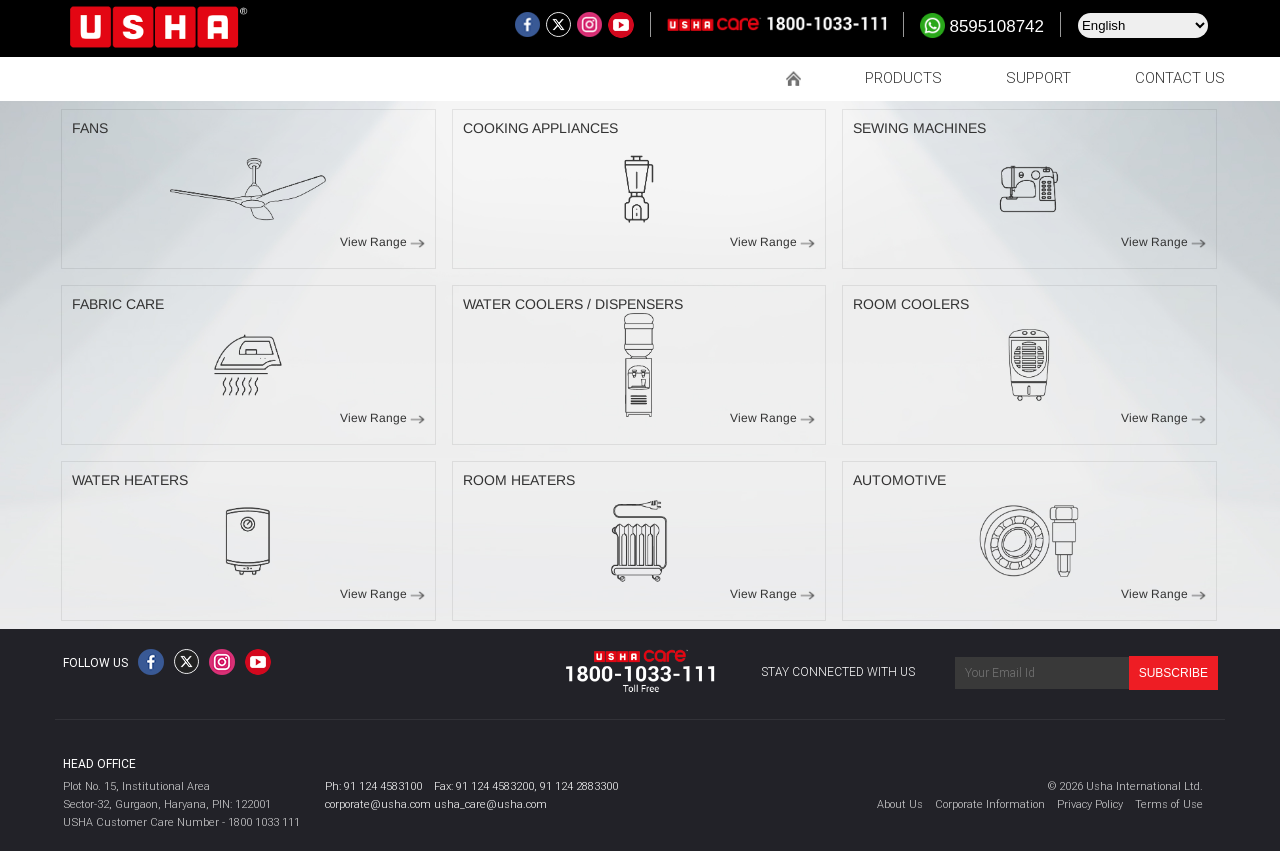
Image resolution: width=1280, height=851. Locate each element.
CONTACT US (1180, 77)
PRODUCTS (903, 77)
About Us (900, 804)
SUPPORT (1038, 77)
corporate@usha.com (378, 804)
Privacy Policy (1090, 804)
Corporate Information (990, 804)
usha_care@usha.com (490, 804)
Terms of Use (1169, 804)
